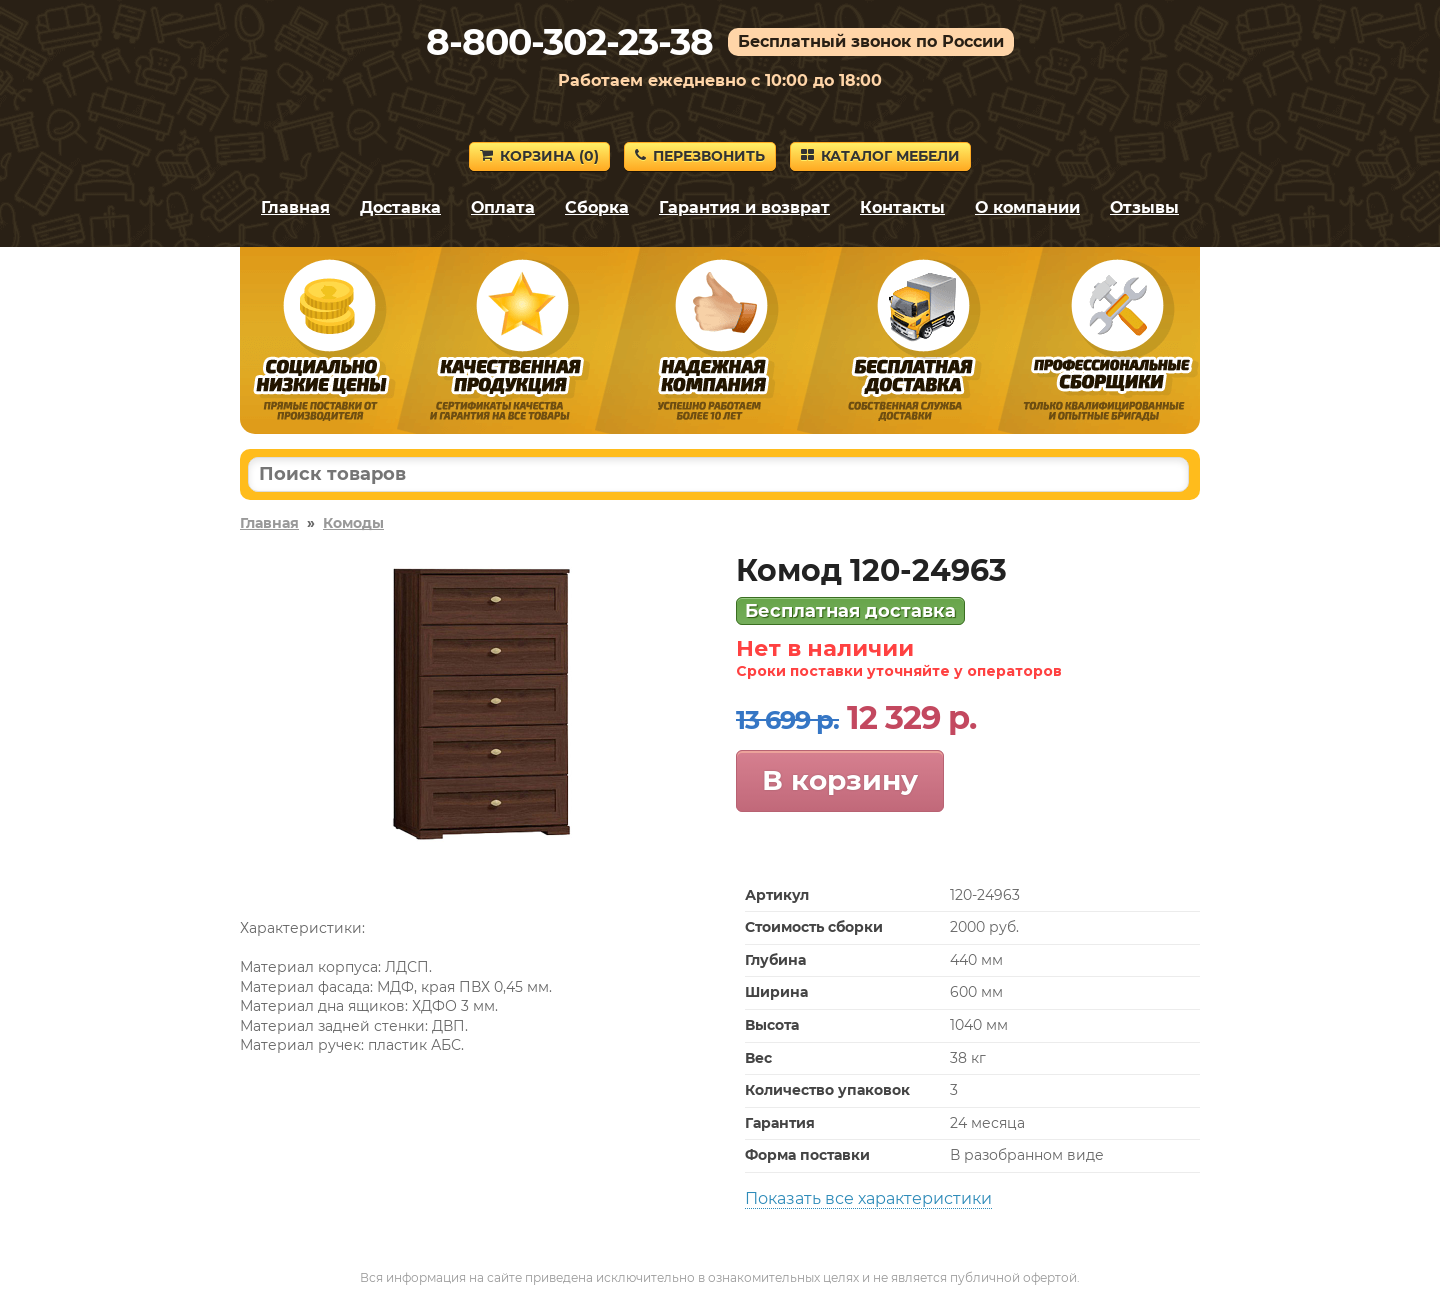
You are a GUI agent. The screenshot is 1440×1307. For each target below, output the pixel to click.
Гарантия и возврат (744, 207)
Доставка (400, 207)
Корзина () (539, 156)
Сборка (597, 207)
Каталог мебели (880, 156)
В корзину (840, 780)
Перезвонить (700, 156)
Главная (295, 207)
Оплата (503, 207)
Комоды (353, 523)
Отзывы (1144, 207)
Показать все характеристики (868, 1198)
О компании (1027, 207)
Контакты (902, 207)
